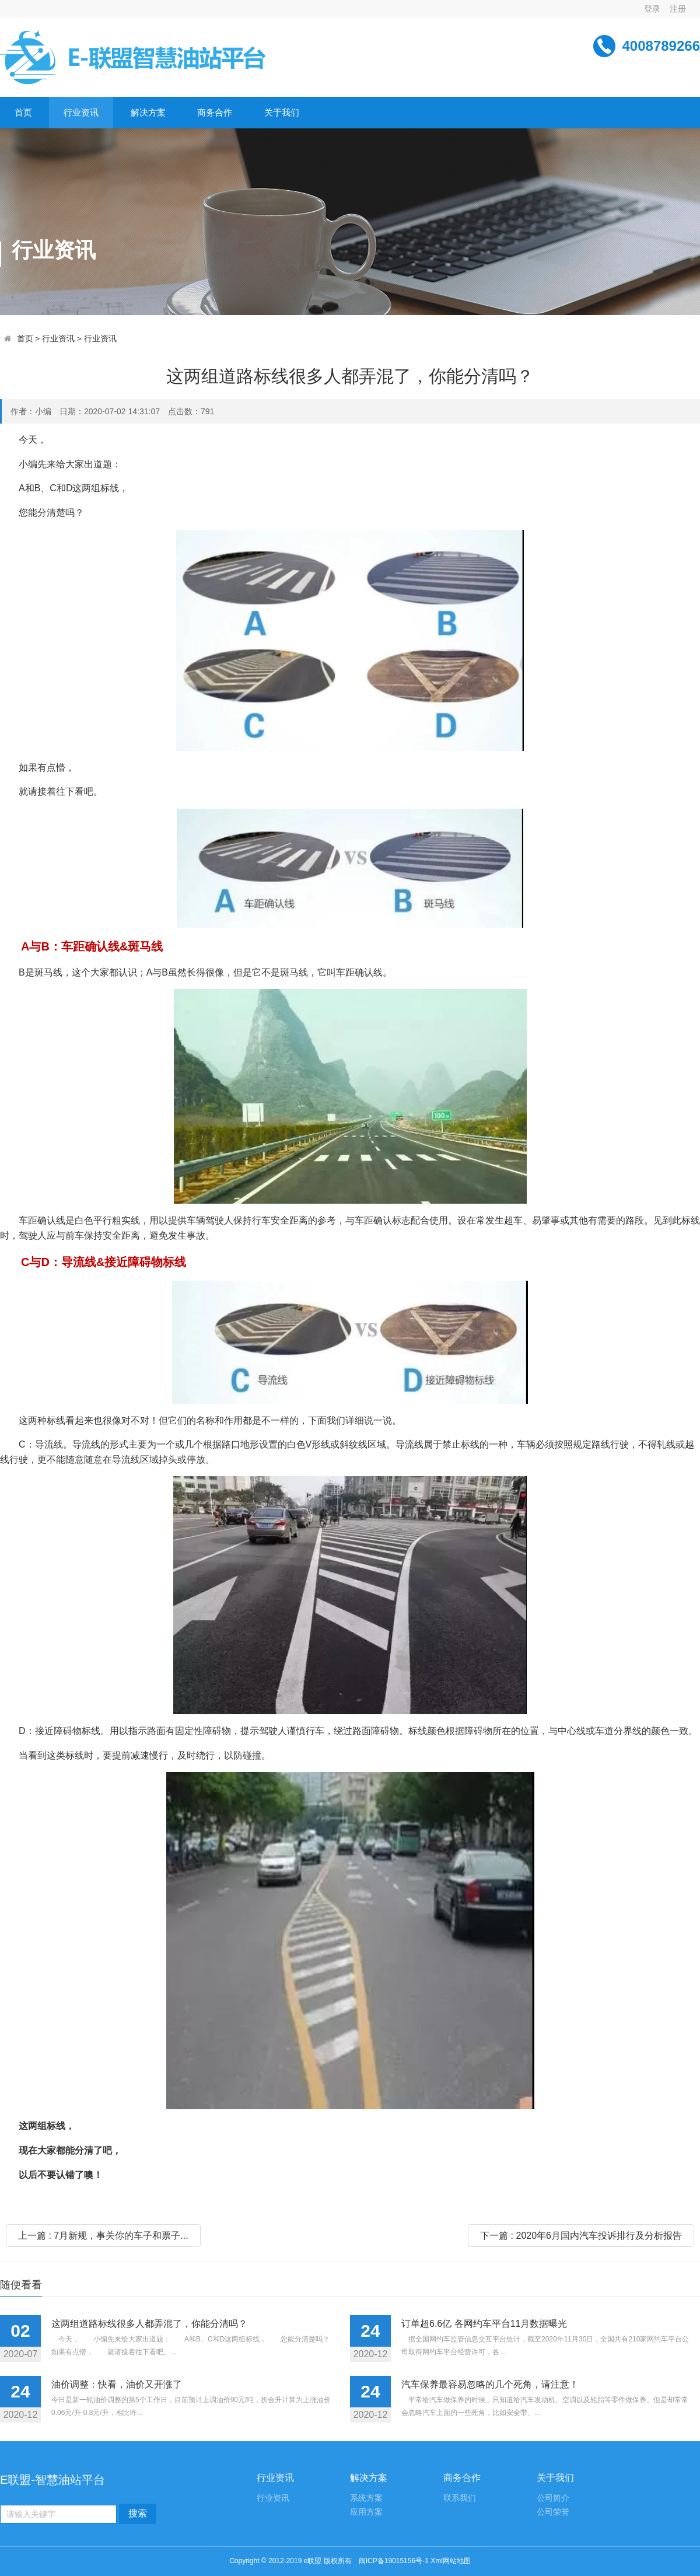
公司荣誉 (553, 2512)
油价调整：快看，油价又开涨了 (116, 2384)
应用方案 (366, 2512)
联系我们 (459, 2498)
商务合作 (214, 112)
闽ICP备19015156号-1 (394, 2561)
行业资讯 (81, 112)
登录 (652, 8)
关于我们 (281, 112)
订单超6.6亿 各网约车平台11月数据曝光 (484, 2324)
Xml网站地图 (450, 2561)
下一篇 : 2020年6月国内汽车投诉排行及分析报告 (581, 2236)
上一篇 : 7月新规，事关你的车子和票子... (103, 2236)
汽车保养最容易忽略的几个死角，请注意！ (490, 2384)
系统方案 (366, 2498)
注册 (678, 8)
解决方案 (148, 112)
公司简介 (553, 2498)
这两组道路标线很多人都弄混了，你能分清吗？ (149, 2324)
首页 (23, 112)
